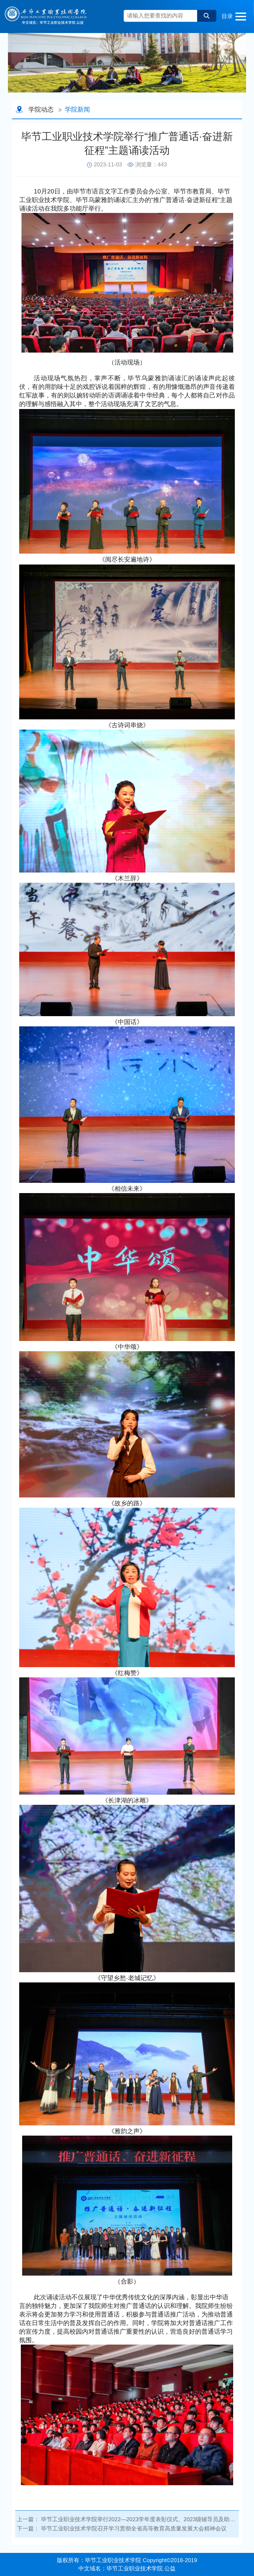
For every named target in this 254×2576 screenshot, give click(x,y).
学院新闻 (77, 109)
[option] (127, 62)
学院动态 (41, 109)
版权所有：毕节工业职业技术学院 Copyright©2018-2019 (127, 2560)
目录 (227, 16)
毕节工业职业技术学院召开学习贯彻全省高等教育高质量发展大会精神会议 (134, 2528)
